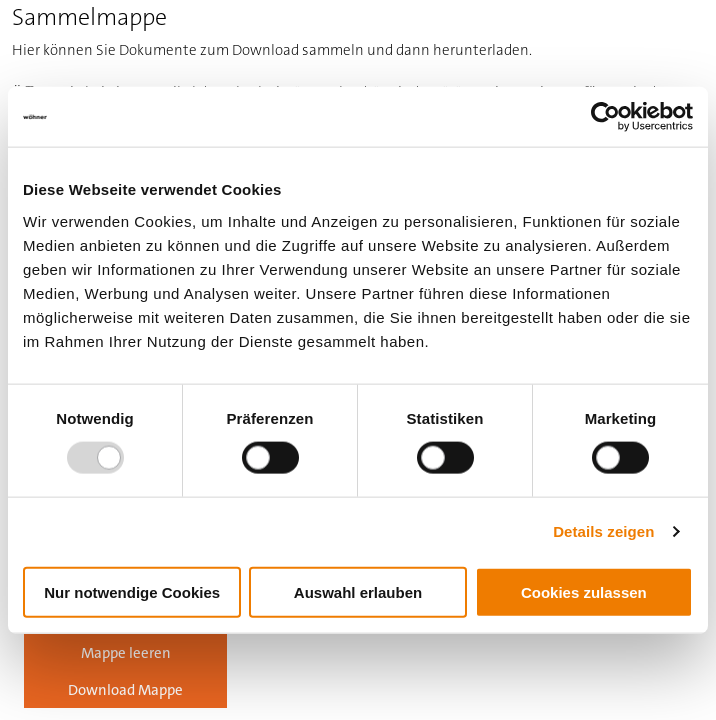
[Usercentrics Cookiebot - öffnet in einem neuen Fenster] (605, 117)
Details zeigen (603, 531)
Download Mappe (125, 690)
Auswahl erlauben (358, 591)
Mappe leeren (126, 653)
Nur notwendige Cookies (132, 591)
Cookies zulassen (584, 591)
